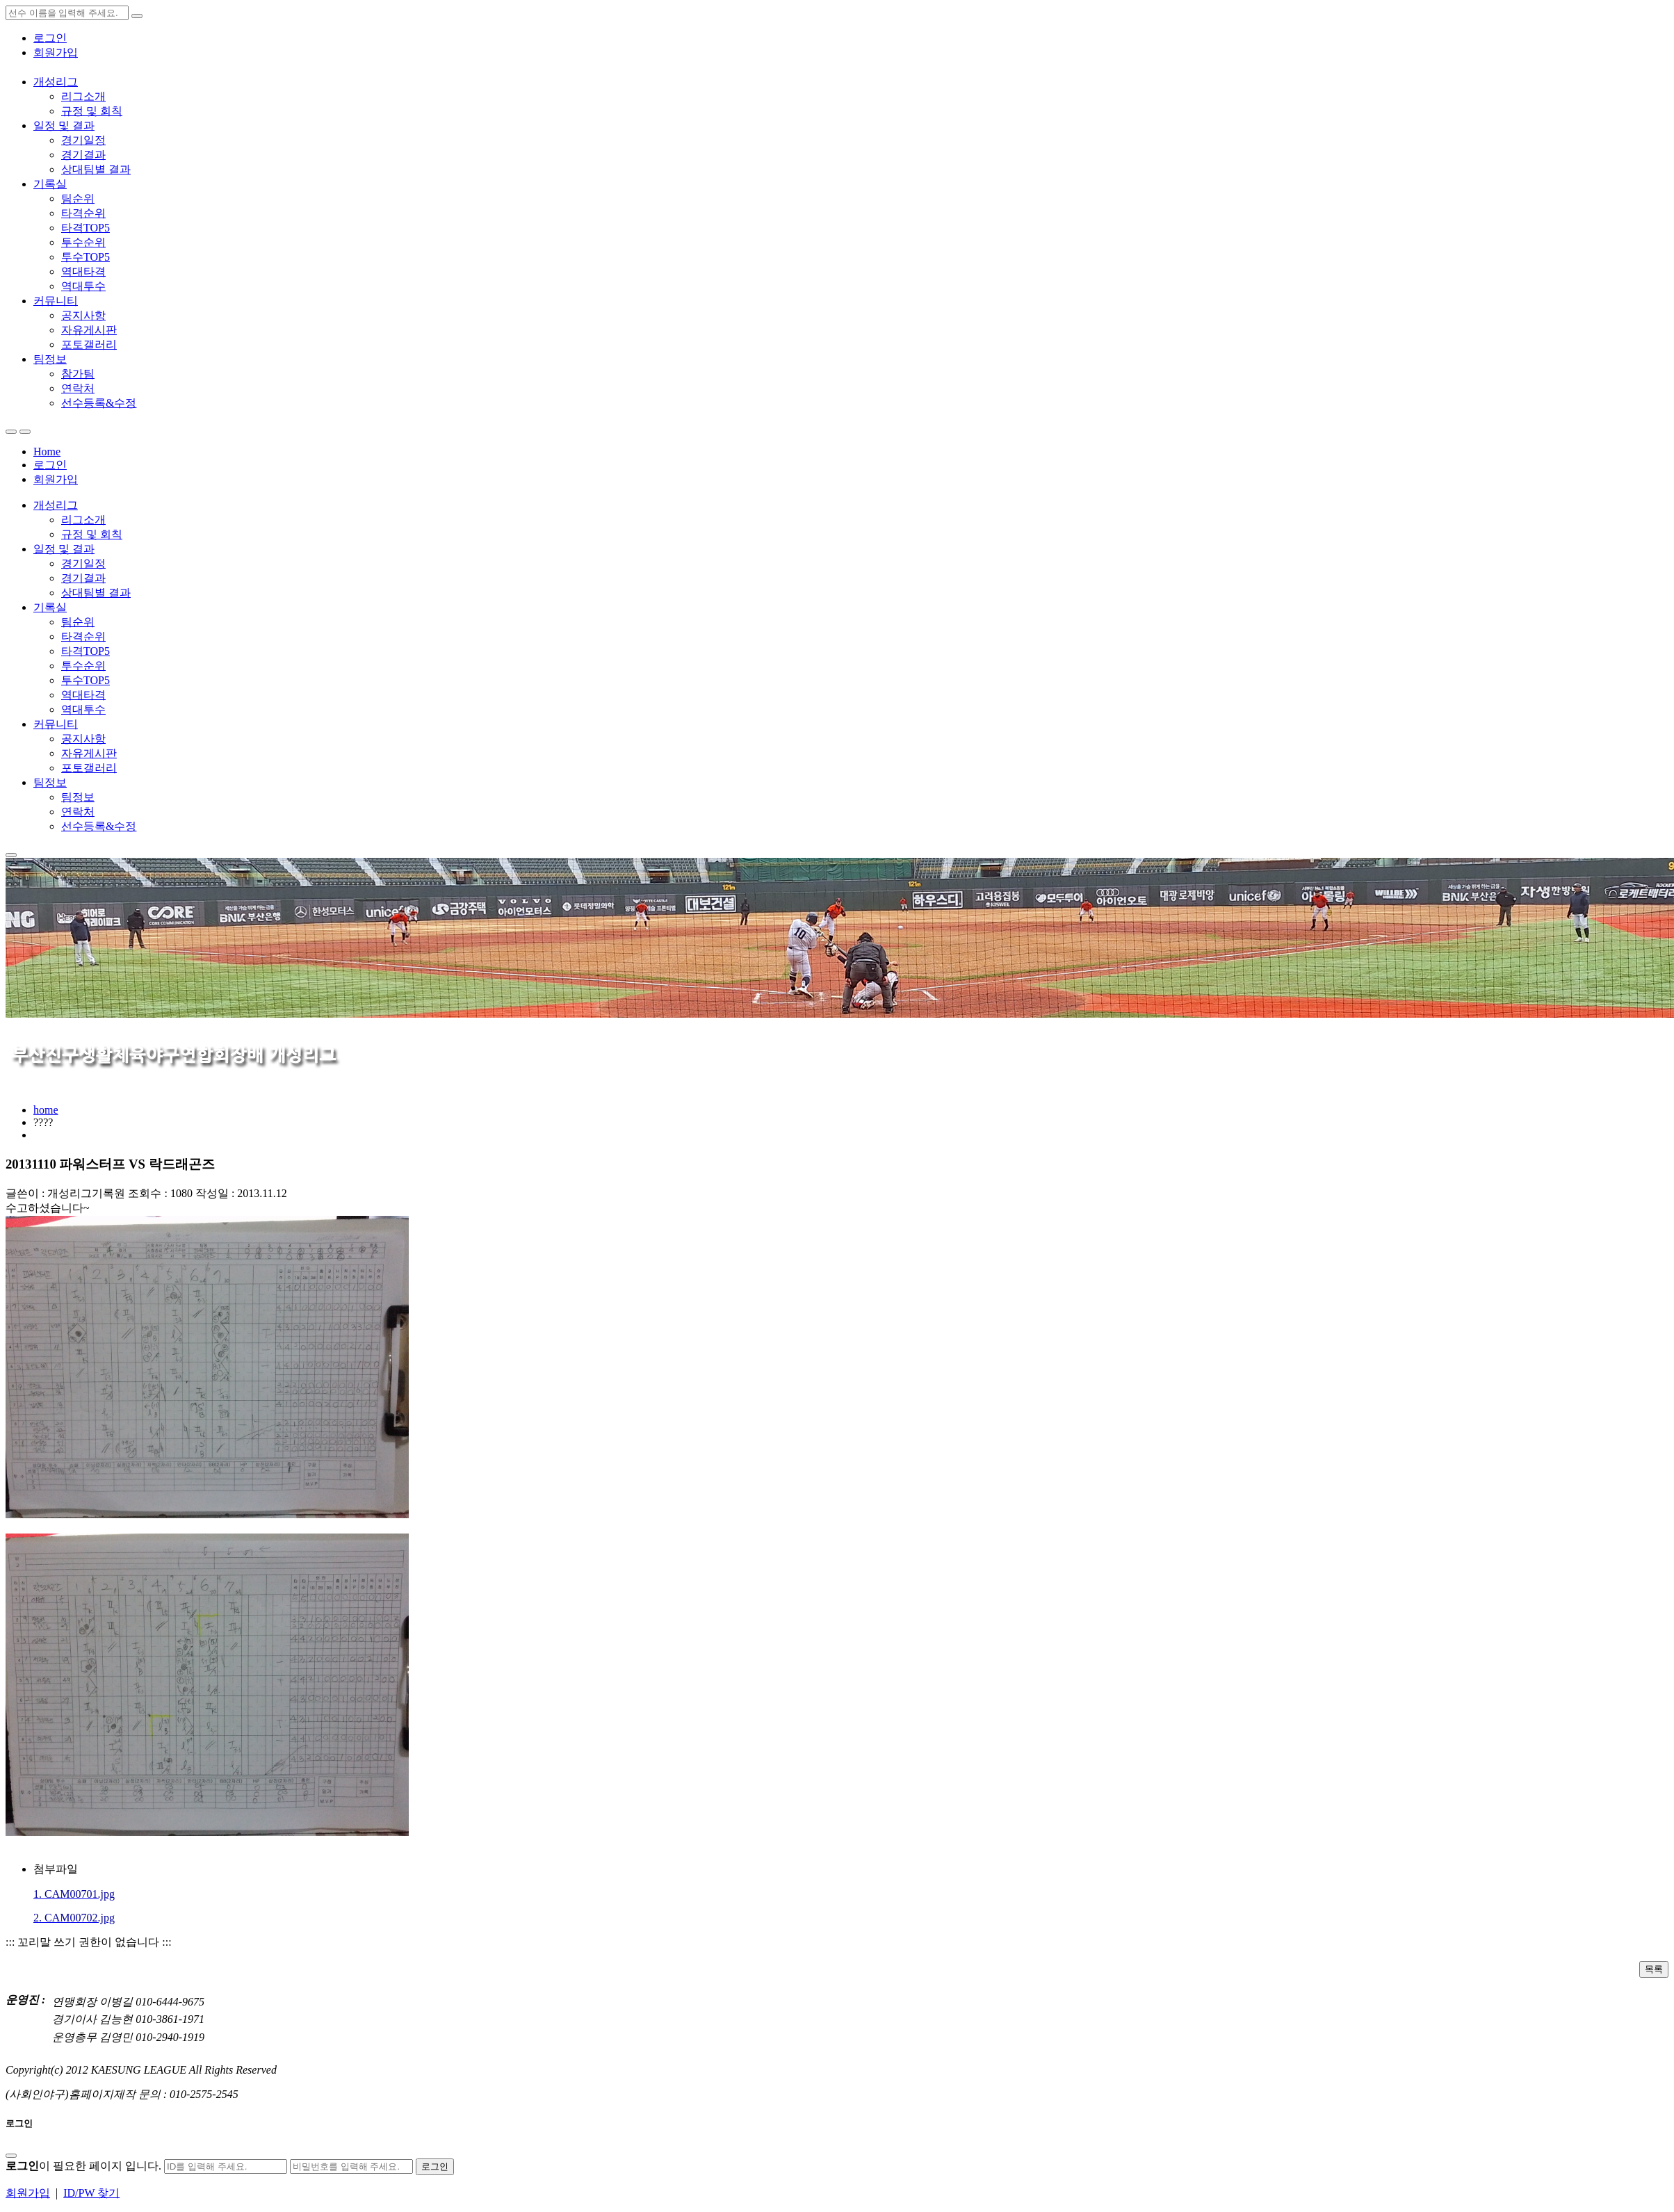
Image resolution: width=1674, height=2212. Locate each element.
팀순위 (78, 198)
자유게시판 (89, 330)
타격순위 (83, 213)
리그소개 (83, 96)
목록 (1654, 1969)
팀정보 (50, 359)
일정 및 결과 (64, 125)
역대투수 (83, 286)
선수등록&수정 (98, 403)
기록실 (50, 184)
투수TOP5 (85, 257)
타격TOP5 (85, 228)
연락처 (78, 388)
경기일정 (83, 140)
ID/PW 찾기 (91, 2193)
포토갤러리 (89, 344)
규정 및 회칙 (91, 111)
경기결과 (83, 155)
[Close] (11, 2156)
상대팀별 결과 (96, 169)
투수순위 (83, 242)
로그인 (50, 38)
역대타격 (83, 271)
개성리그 (55, 82)
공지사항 (83, 315)
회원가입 (55, 52)
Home (46, 451)
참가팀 (78, 374)
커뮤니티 (55, 301)
